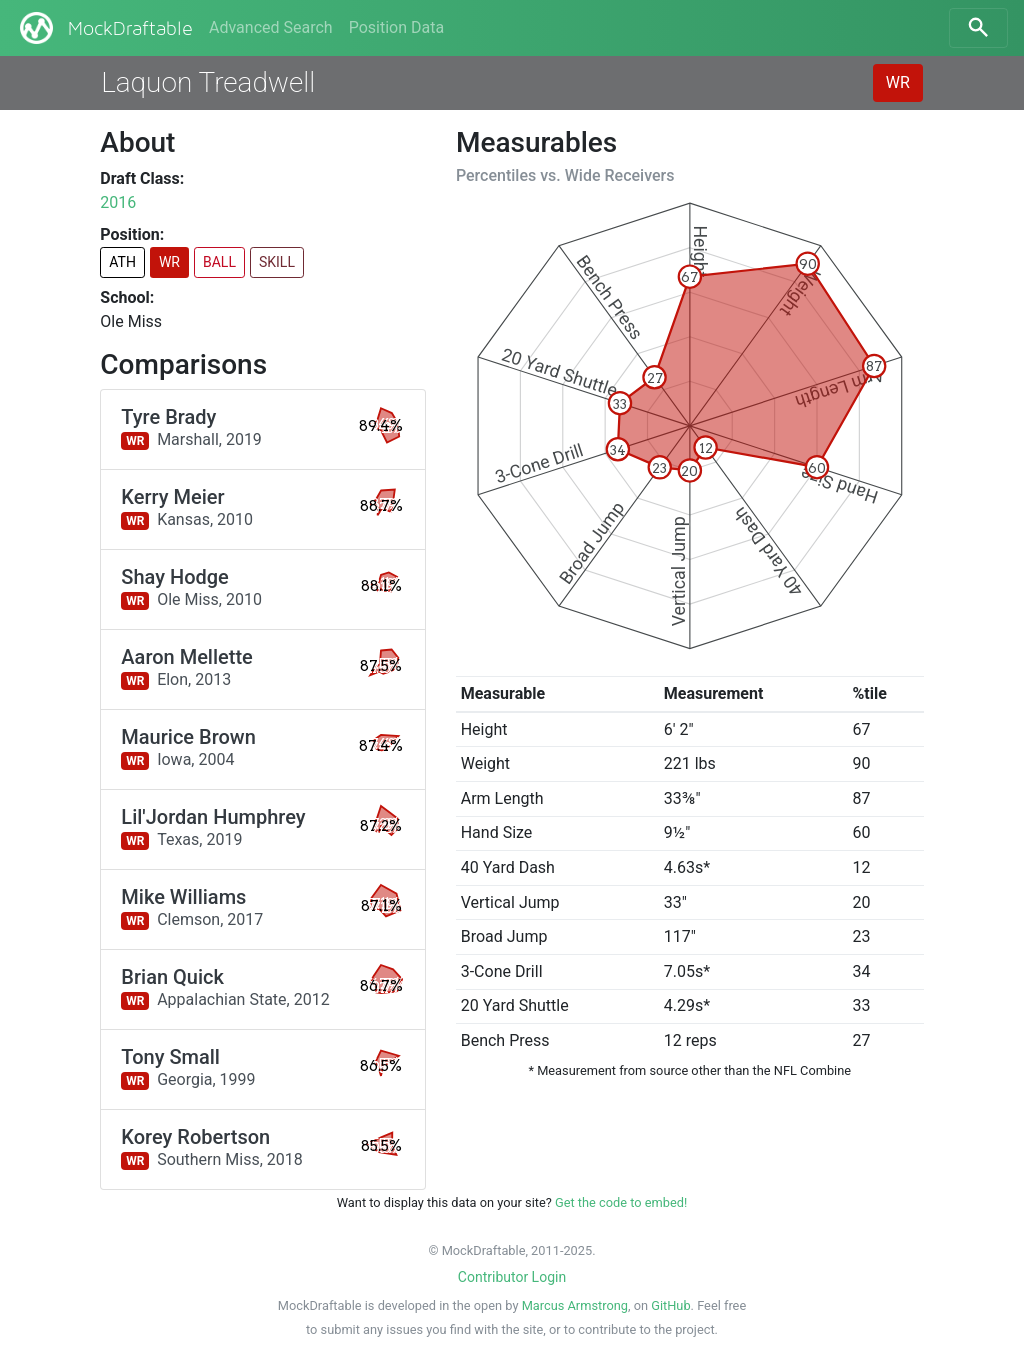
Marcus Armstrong (575, 1305)
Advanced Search (271, 27)
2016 (118, 202)
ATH (122, 262)
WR (898, 82)
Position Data (396, 27)
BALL (219, 262)
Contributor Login (512, 1277)
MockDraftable (104, 28)
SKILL (277, 262)
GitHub (670, 1305)
